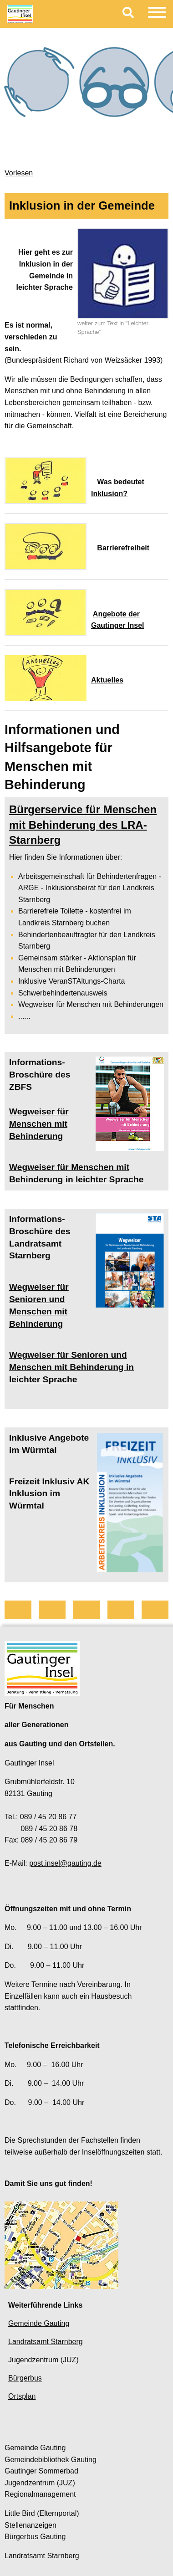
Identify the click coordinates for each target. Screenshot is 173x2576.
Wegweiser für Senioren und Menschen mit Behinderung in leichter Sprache (71, 1367)
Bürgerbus (25, 2378)
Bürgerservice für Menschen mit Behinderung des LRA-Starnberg (83, 824)
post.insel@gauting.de (65, 1863)
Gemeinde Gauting (38, 2323)
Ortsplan (22, 2396)
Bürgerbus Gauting (35, 2536)
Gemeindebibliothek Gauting (51, 2459)
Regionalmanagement (40, 2494)
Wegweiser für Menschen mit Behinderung (39, 1124)
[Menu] (157, 14)
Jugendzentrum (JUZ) (43, 2360)
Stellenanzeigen (30, 2525)
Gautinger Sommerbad (41, 2471)
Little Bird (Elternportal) (42, 2513)
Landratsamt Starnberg (45, 2341)
